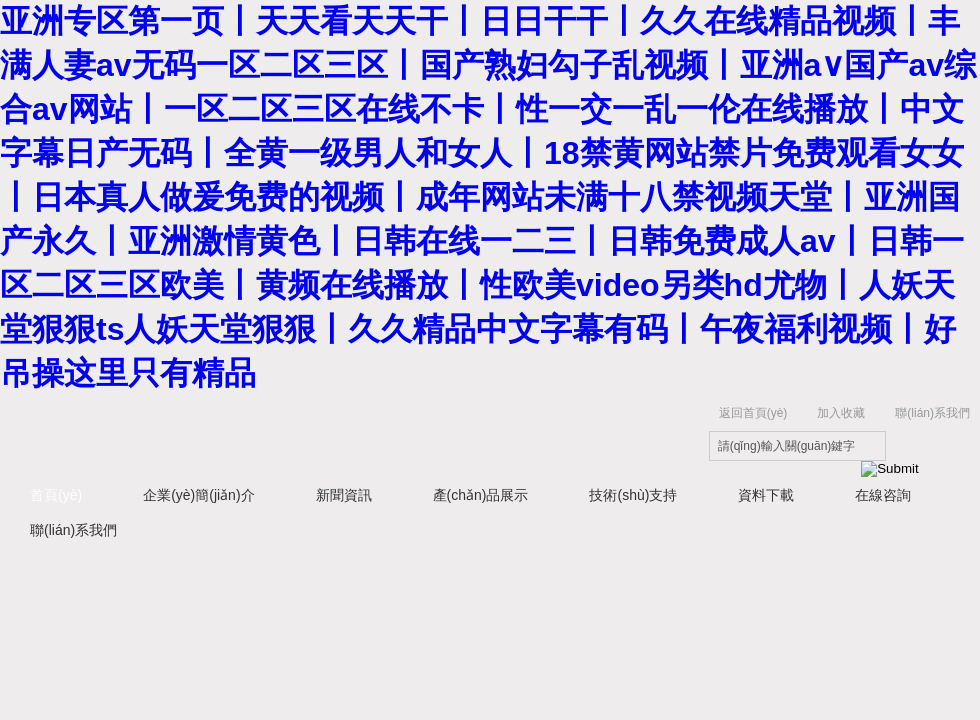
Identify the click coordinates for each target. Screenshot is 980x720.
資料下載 (766, 495)
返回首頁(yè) (753, 413)
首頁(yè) (56, 495)
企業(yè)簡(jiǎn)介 (198, 495)
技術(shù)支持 (633, 495)
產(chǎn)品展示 (481, 495)
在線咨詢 (883, 495)
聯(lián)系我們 (932, 413)
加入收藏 (841, 413)
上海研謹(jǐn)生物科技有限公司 (310, 433)
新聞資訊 (344, 495)
